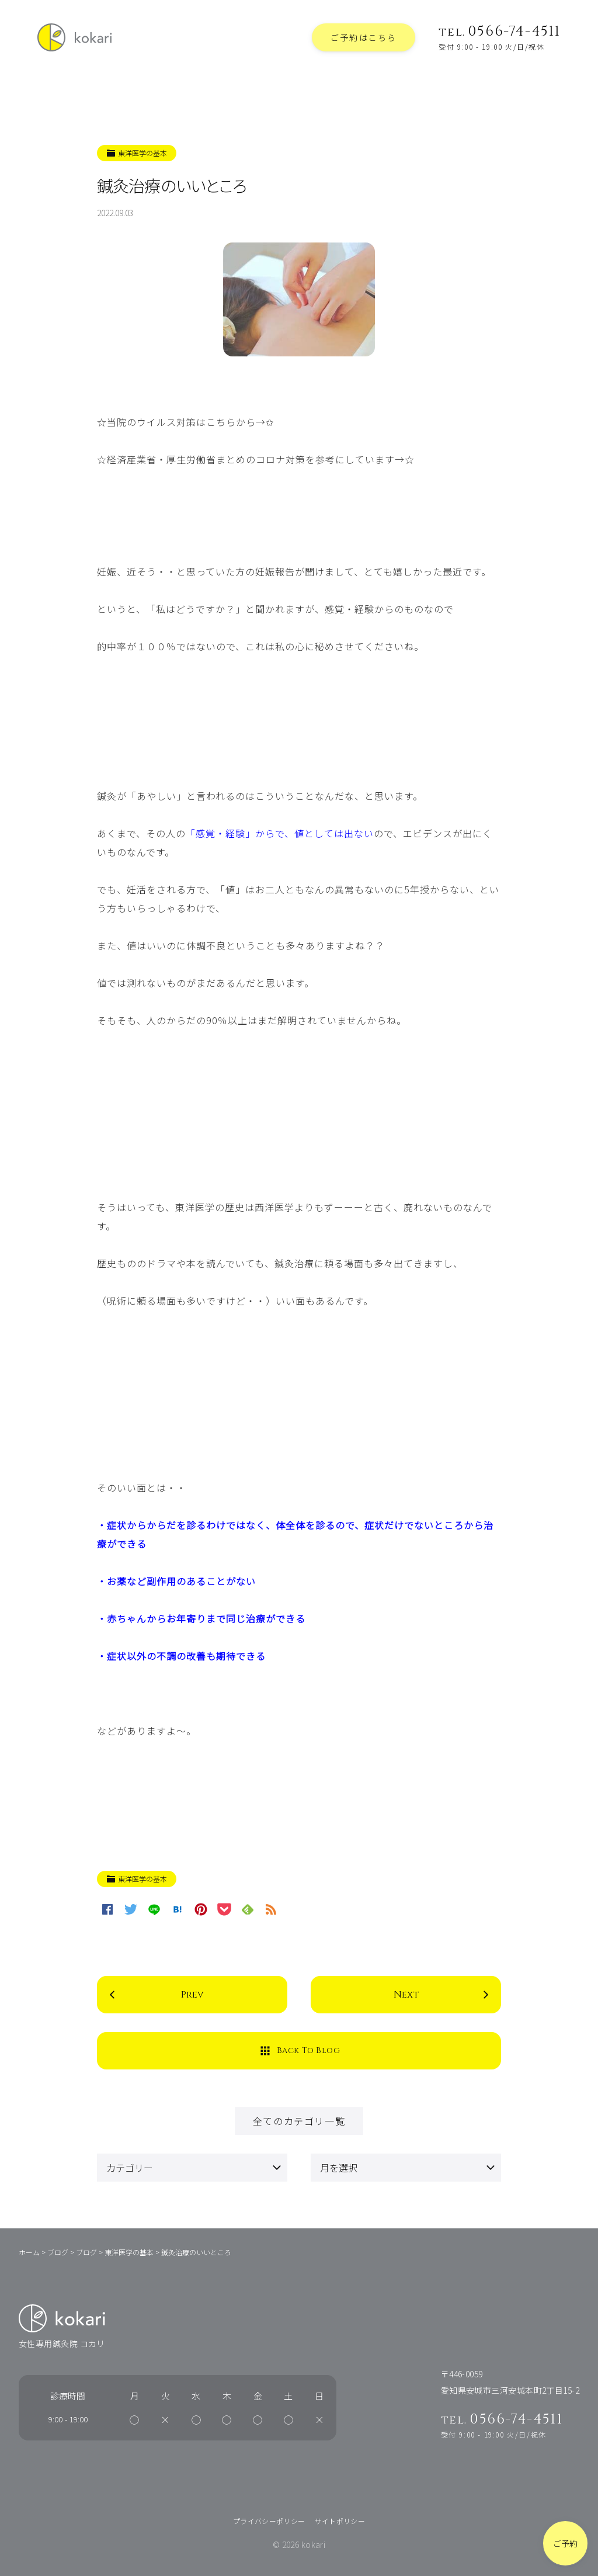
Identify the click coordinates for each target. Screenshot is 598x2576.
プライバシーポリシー (269, 2521)
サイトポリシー (340, 2521)
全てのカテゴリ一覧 (299, 2121)
